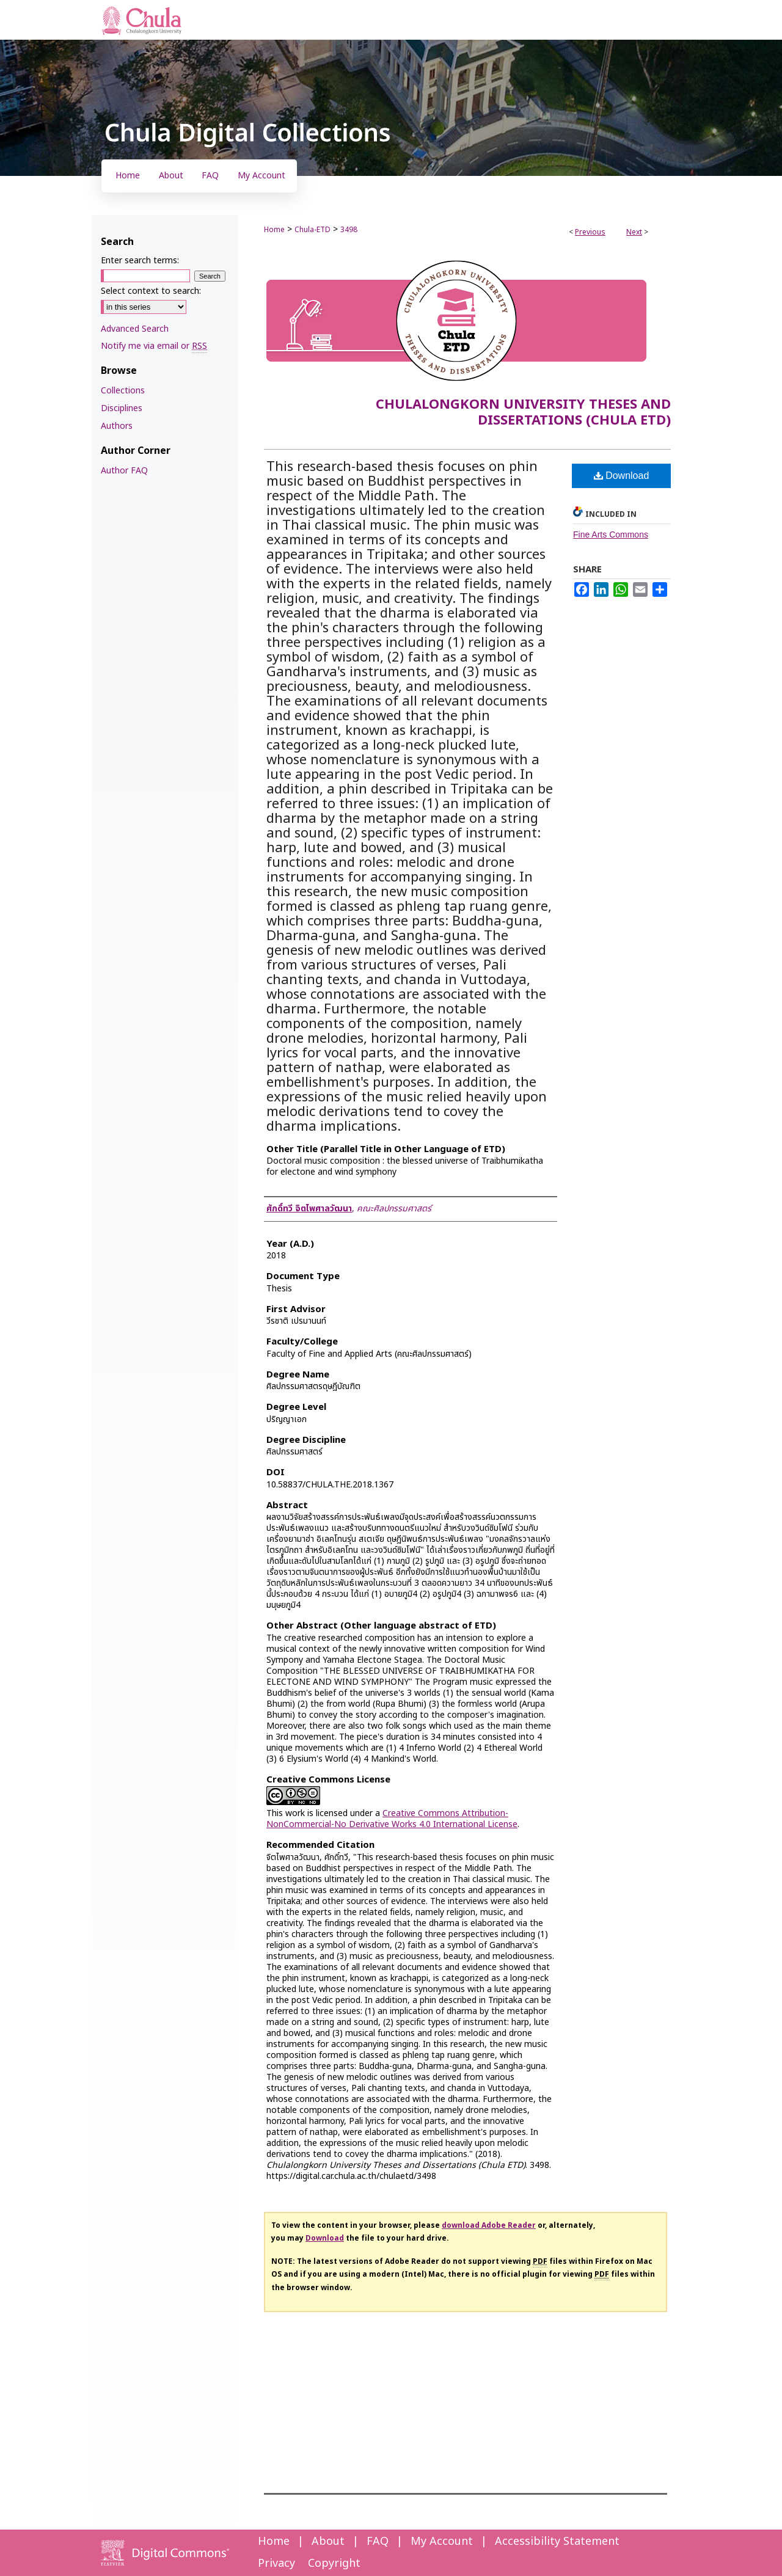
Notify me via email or (154, 346)
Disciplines (121, 408)
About (328, 2541)
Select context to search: (151, 291)
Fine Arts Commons (610, 534)
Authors (117, 426)
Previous (590, 232)
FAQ (378, 2541)
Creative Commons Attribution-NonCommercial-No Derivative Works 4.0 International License (391, 1819)
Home (274, 229)
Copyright (334, 2563)
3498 (348, 229)
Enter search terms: (140, 260)
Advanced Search (135, 329)
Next (634, 232)
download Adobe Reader (489, 2225)
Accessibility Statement (557, 2541)
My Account (442, 2541)
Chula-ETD (312, 229)
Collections (123, 390)
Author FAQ (124, 470)
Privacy (276, 2563)
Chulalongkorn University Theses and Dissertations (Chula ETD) (523, 413)
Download (621, 475)
